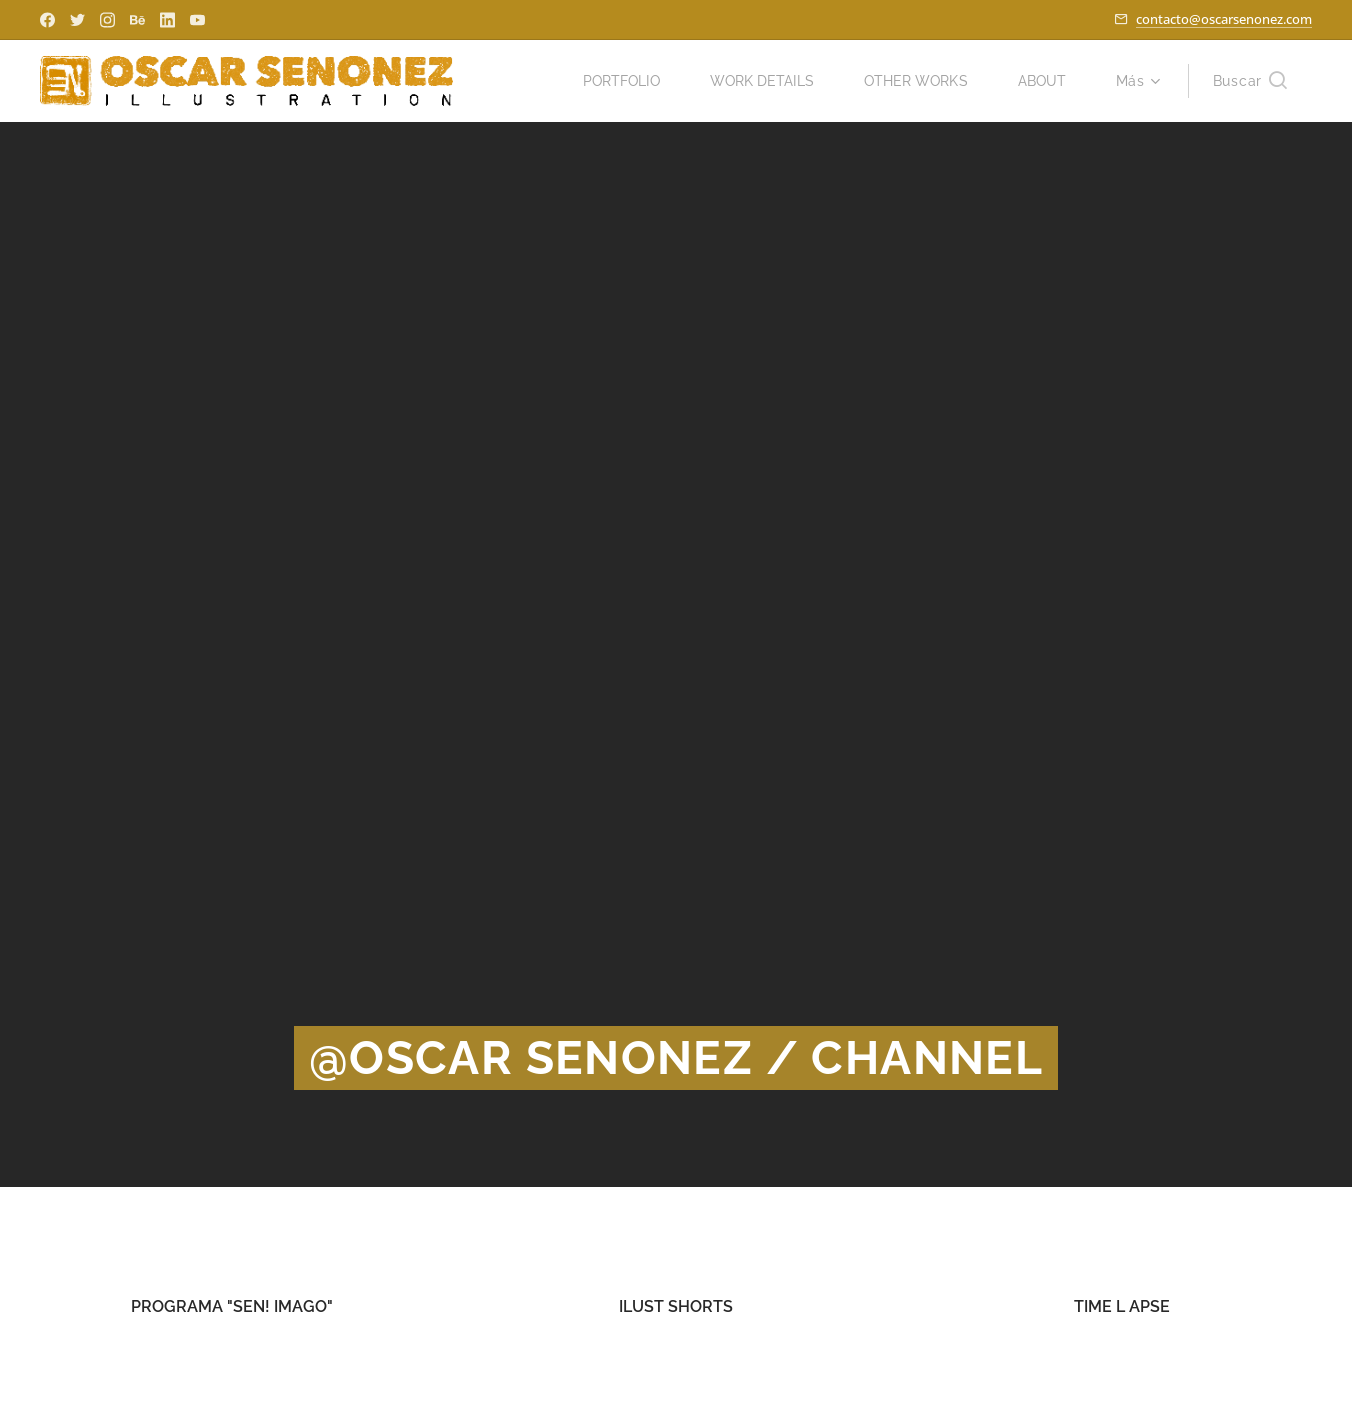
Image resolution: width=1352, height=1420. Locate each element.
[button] (1250, 81)
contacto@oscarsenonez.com (1224, 19)
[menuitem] (609, 81)
